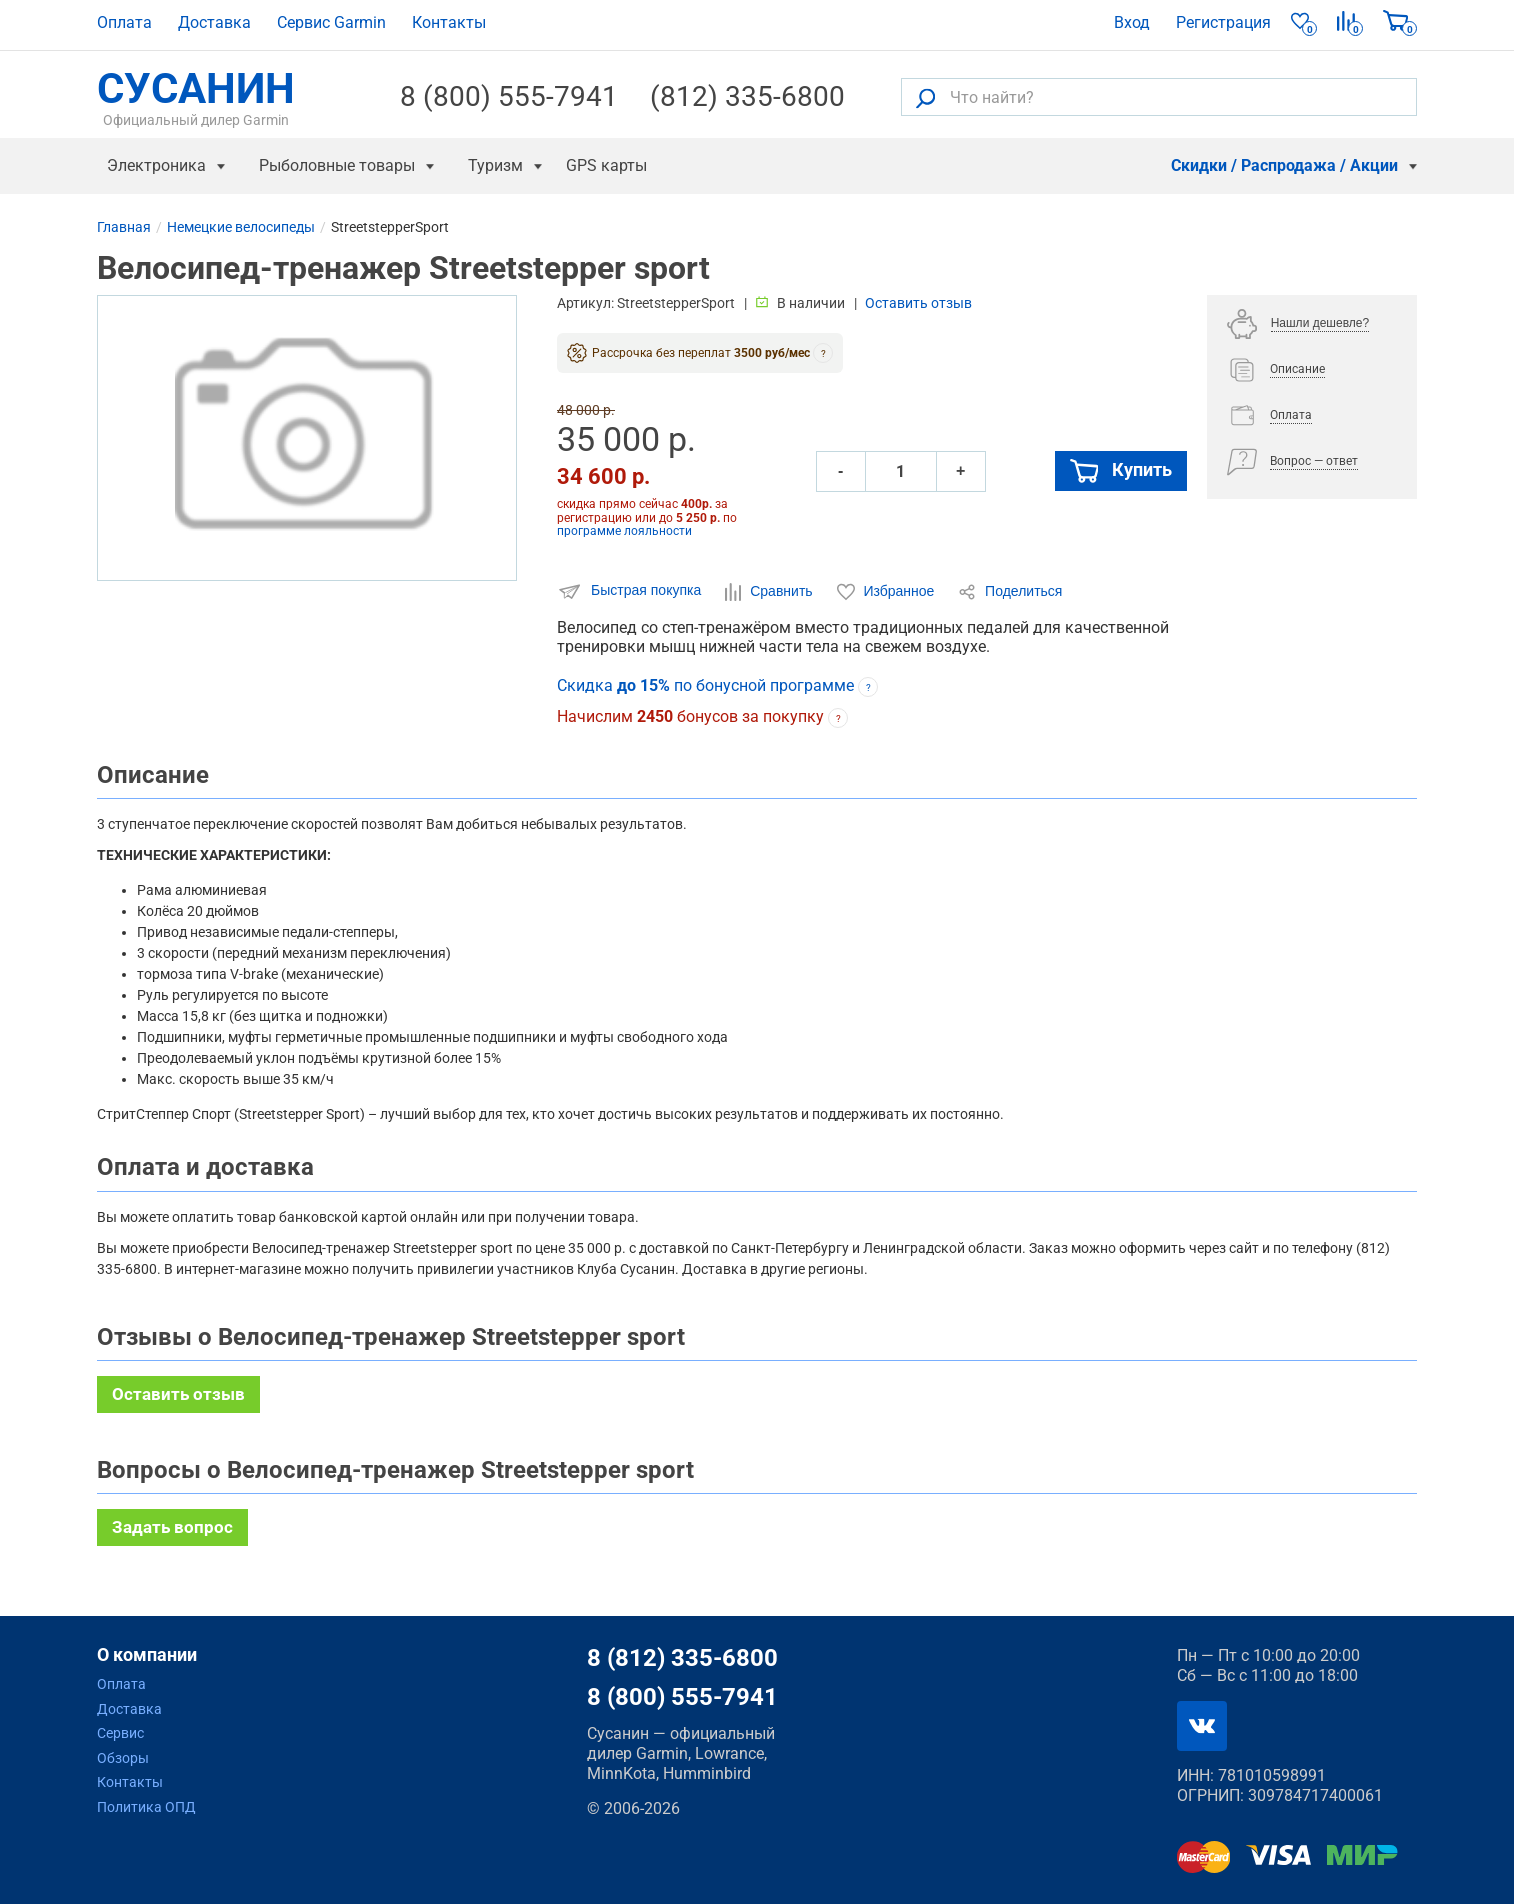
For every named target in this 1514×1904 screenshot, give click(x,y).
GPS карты (606, 165)
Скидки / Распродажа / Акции (1284, 165)
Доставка (214, 22)
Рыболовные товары (337, 165)
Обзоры (123, 1758)
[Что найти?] (1159, 97)
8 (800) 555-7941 (509, 97)
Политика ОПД (146, 1807)
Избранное (888, 592)
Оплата (124, 22)
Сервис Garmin (331, 22)
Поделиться (1010, 592)
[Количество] (901, 471)
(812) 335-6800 (747, 97)
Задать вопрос (172, 1527)
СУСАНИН (196, 97)
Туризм (495, 165)
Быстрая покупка (631, 591)
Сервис (120, 1733)
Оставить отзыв (918, 303)
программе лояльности (624, 531)
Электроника (156, 165)
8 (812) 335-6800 (682, 1658)
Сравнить (770, 592)
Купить (1121, 471)
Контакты (449, 22)
